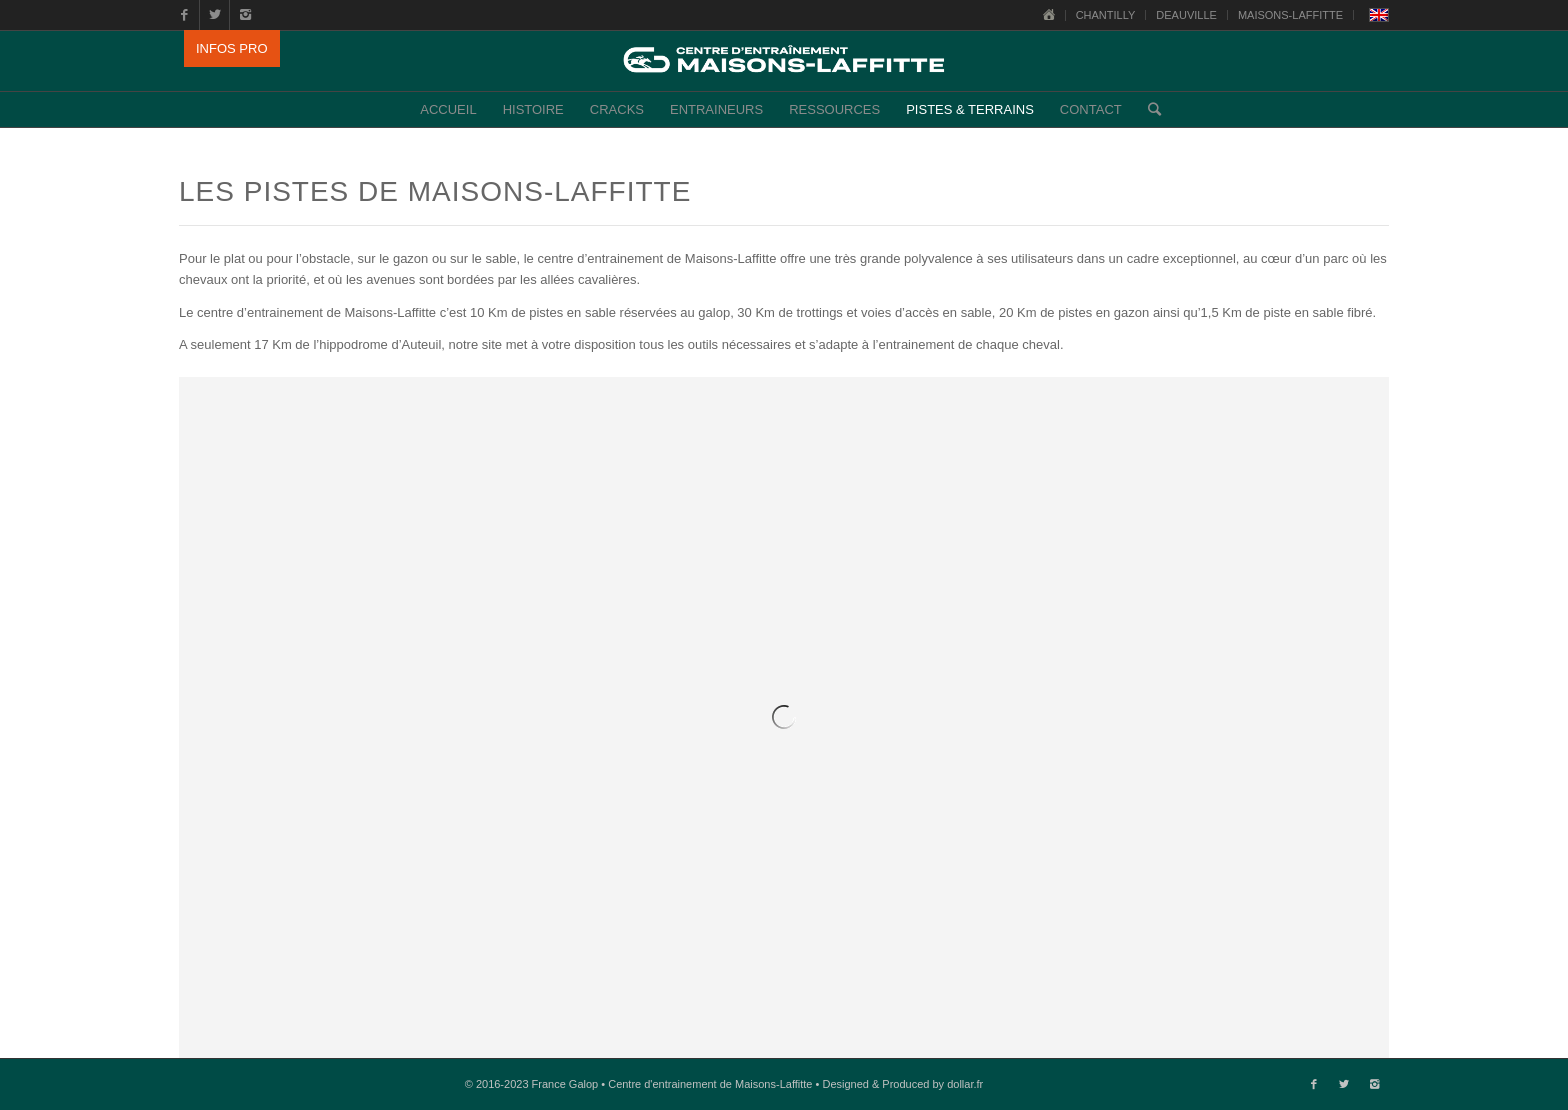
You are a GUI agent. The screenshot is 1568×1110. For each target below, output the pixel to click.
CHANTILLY (1106, 15)
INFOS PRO (232, 48)
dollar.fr (965, 1084)
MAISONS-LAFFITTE (1290, 15)
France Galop (565, 1084)
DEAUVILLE (1186, 15)
